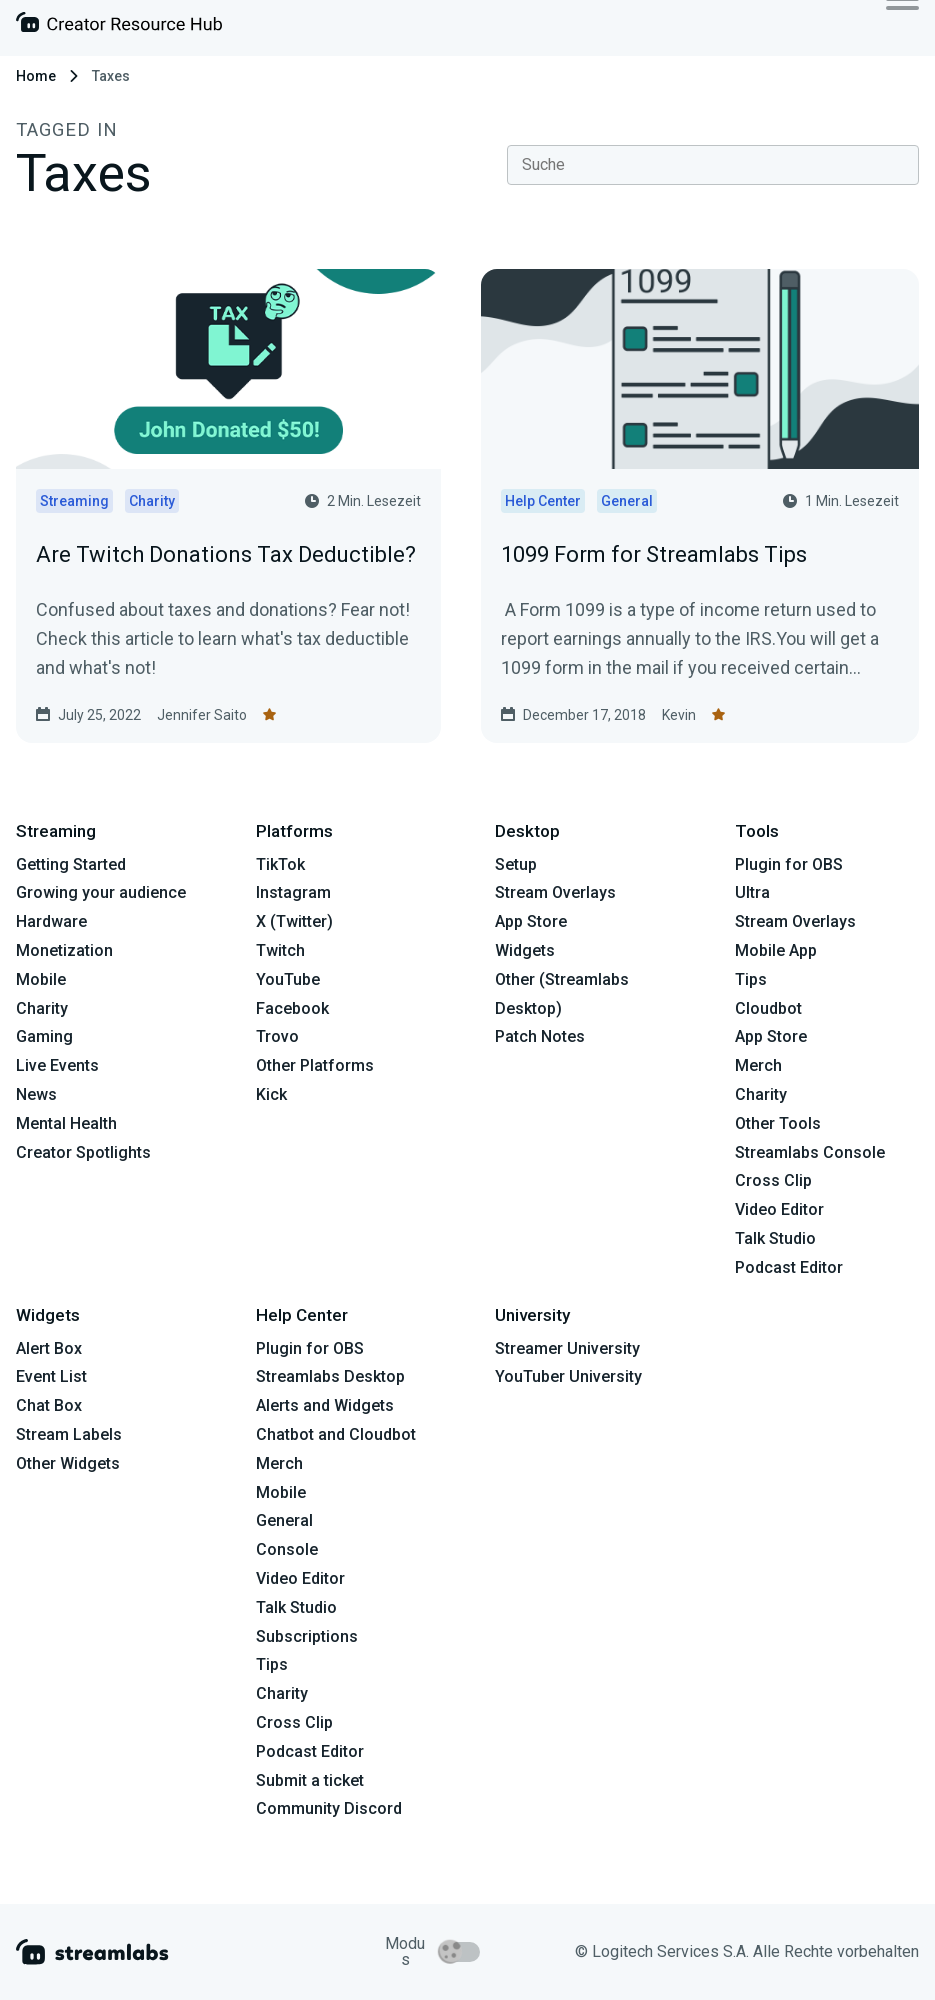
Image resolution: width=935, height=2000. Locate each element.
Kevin (679, 715)
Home (36, 76)
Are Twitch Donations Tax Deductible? (226, 554)
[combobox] (713, 165)
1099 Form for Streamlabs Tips (654, 554)
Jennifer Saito (202, 715)
